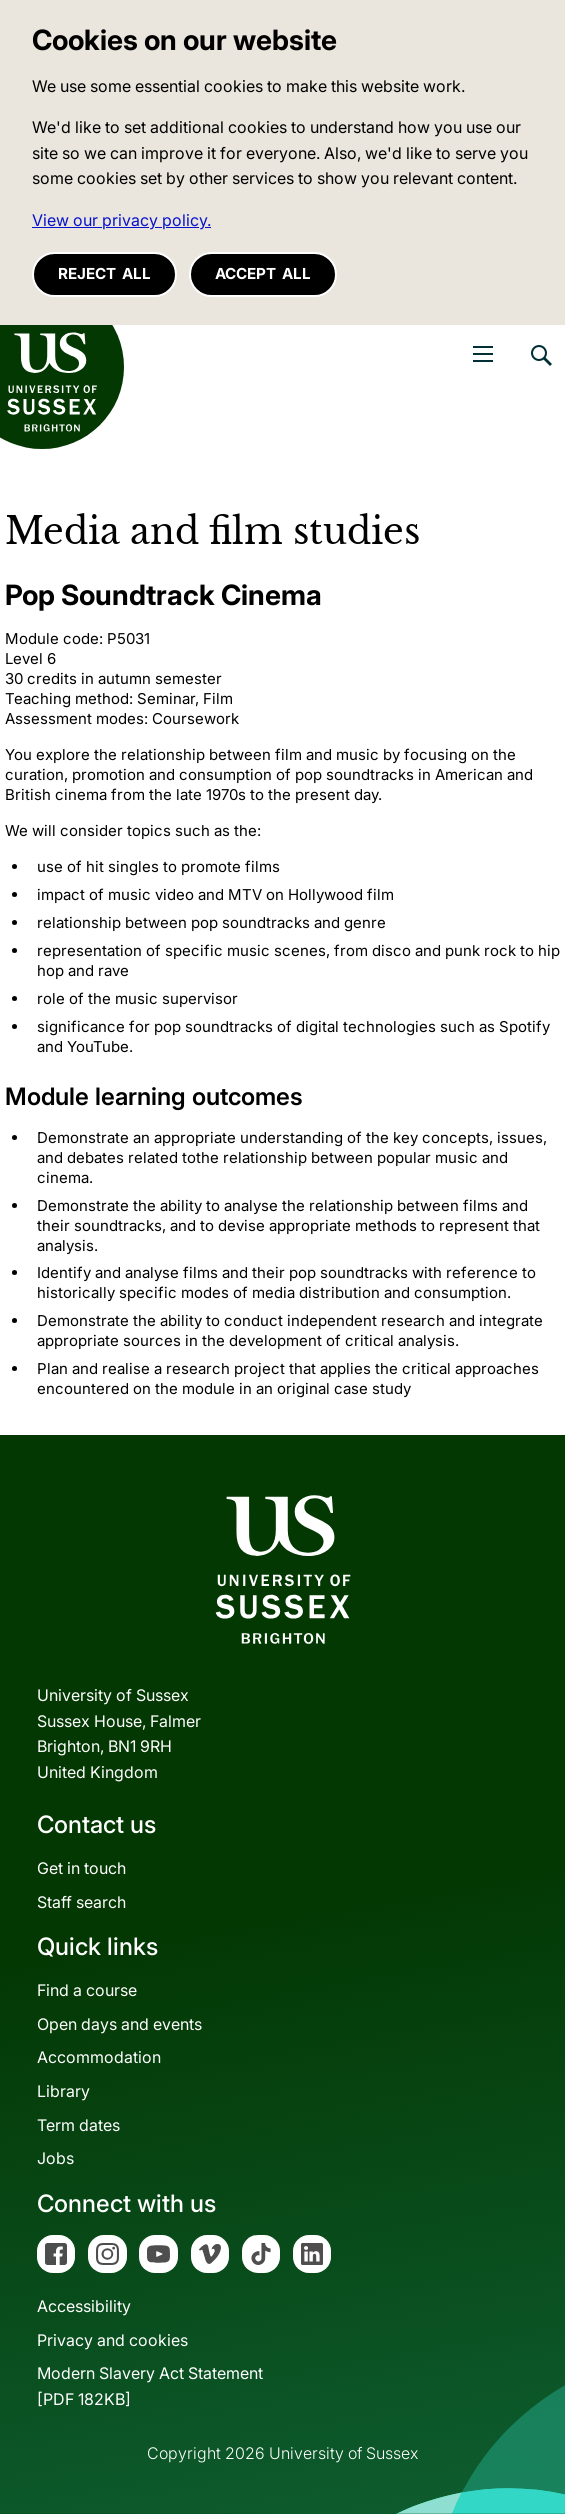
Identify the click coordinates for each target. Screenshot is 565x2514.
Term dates (78, 2125)
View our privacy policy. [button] (121, 220)
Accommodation (99, 2057)
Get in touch (81, 1868)
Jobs (55, 2158)
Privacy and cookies (112, 2340)
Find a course (87, 1990)
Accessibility (84, 2306)
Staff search (81, 1902)
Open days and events (119, 2024)
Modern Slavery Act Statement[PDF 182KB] (150, 2386)
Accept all (263, 273)
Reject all (104, 273)
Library (63, 2091)
